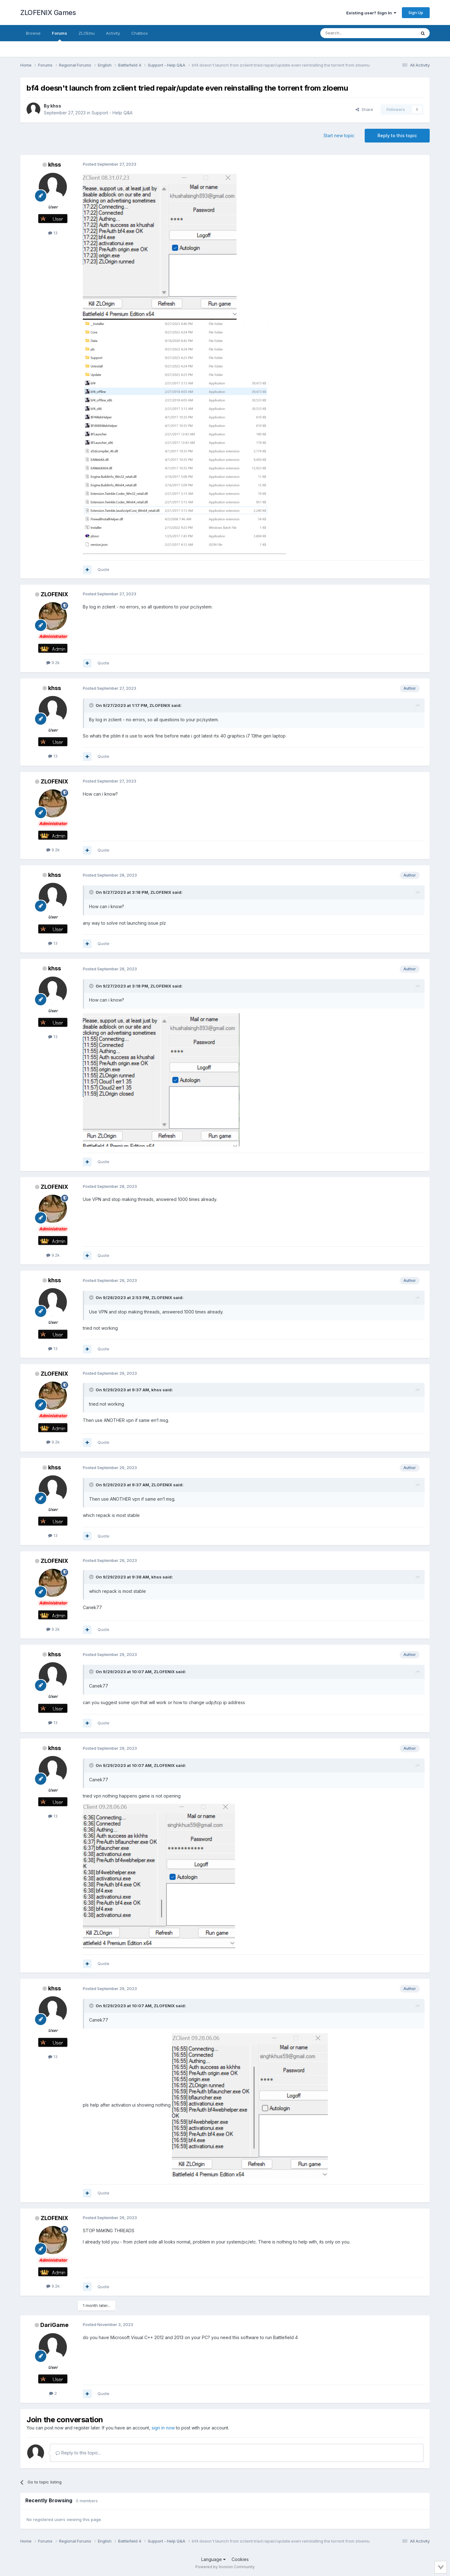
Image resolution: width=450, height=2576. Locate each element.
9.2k (53, 662)
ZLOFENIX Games (48, 12)
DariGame (54, 2325)
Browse (33, 33)
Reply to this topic (397, 135)
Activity (113, 33)
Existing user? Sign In (371, 12)
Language (213, 2559)
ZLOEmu (86, 33)
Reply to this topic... (78, 2452)
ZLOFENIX (54, 594)
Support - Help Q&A (112, 112)
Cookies (240, 2559)
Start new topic (338, 135)
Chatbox (139, 33)
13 (53, 232)
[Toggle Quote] (92, 705)
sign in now (163, 2427)
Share (364, 109)
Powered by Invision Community (225, 2566)
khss (55, 105)
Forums (59, 36)
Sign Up (415, 12)
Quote (103, 569)
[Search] (352, 33)
